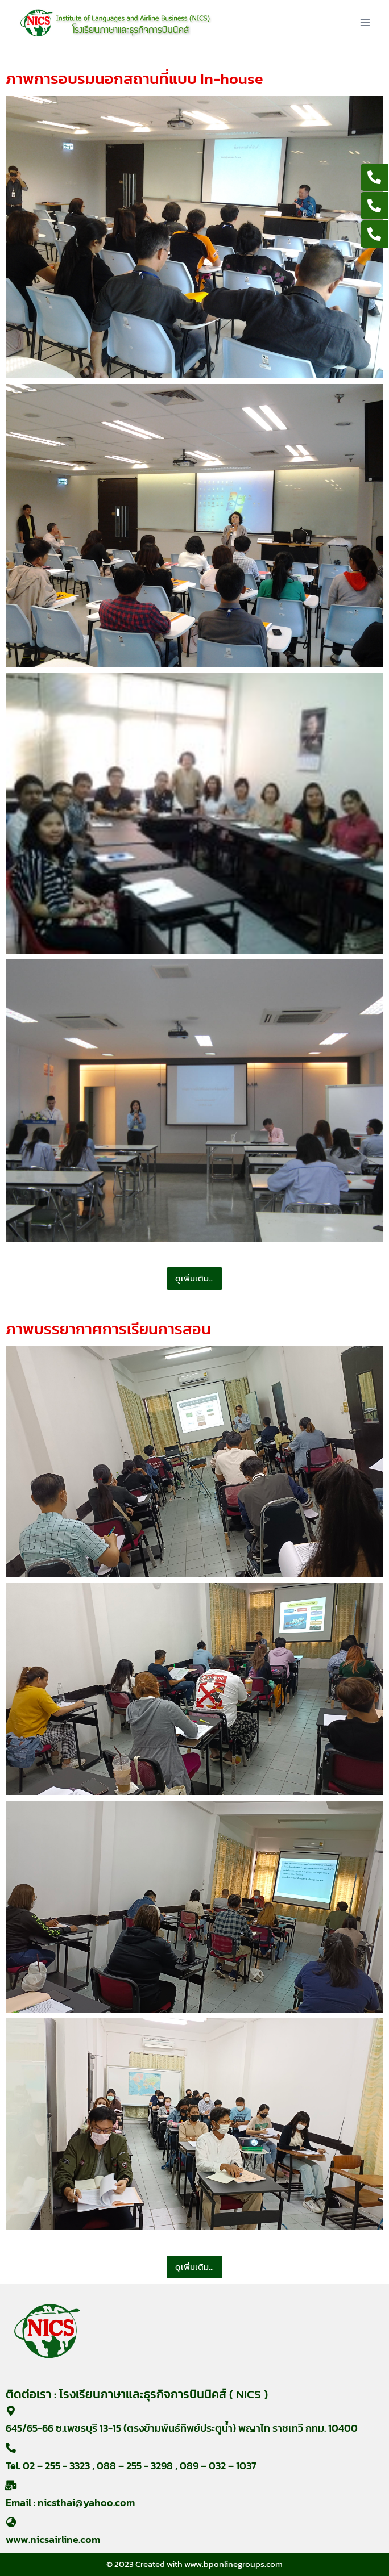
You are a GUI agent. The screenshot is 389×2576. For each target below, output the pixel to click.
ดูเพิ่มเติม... (194, 1278)
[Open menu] (364, 22)
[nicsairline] (116, 23)
